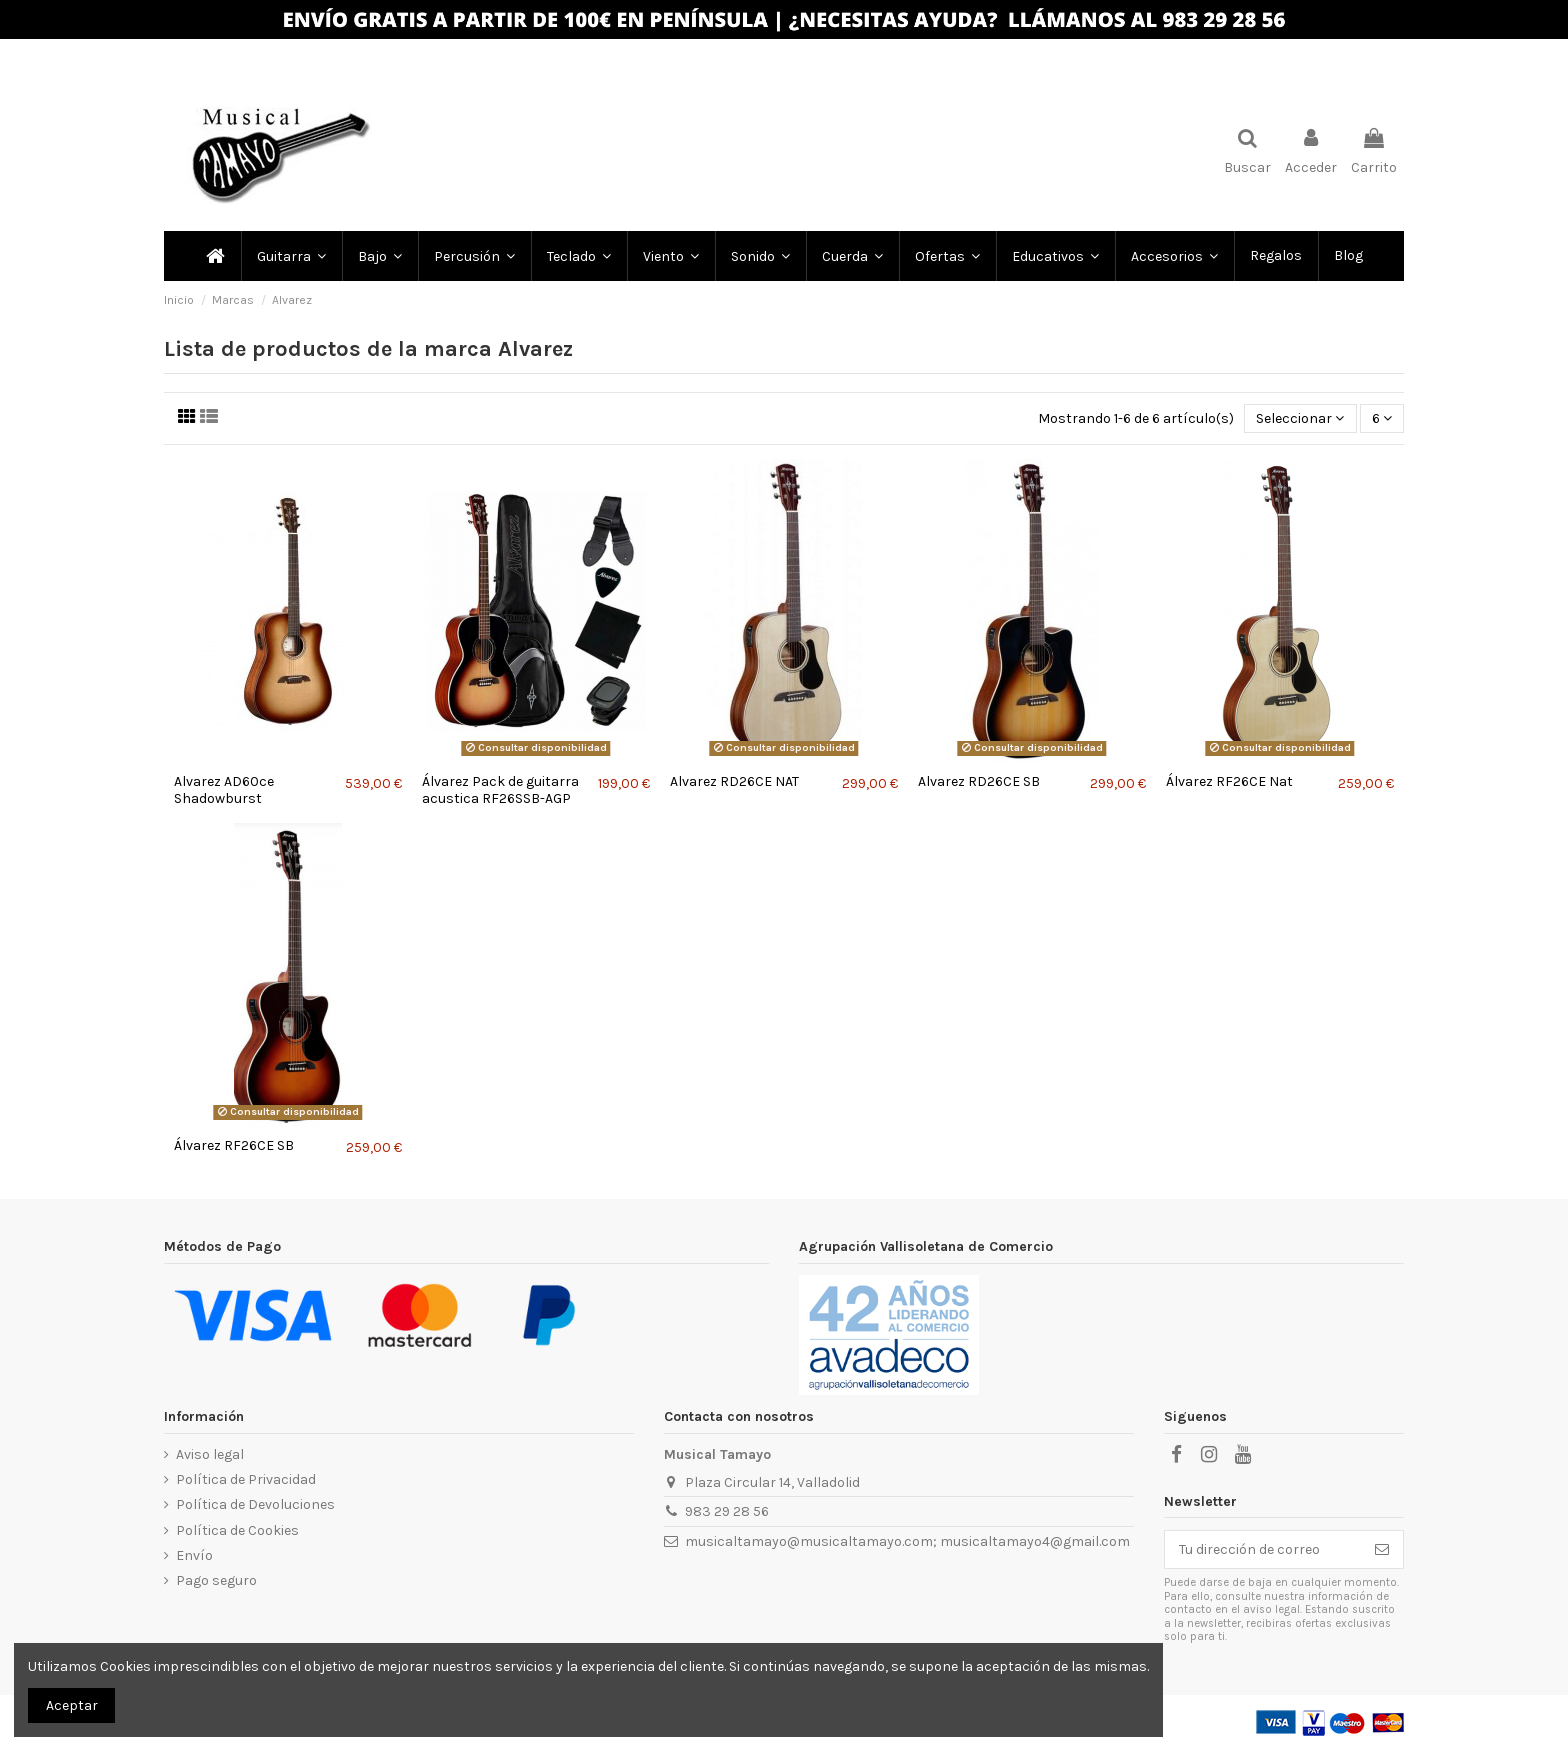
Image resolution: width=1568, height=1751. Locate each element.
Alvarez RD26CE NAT (734, 781)
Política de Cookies (237, 1530)
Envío (194, 1555)
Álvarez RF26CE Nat (1229, 781)
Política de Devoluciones (255, 1504)
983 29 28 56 (727, 1511)
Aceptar (72, 1705)
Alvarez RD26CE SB (979, 781)
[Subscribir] (1382, 1550)
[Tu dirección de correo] (1263, 1550)
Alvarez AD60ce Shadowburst (224, 790)
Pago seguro (216, 1580)
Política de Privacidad (246, 1479)
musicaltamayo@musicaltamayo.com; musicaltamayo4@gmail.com (907, 1541)
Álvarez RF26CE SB (234, 1145)
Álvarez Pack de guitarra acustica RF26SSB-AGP (500, 790)
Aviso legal (210, 1454)
